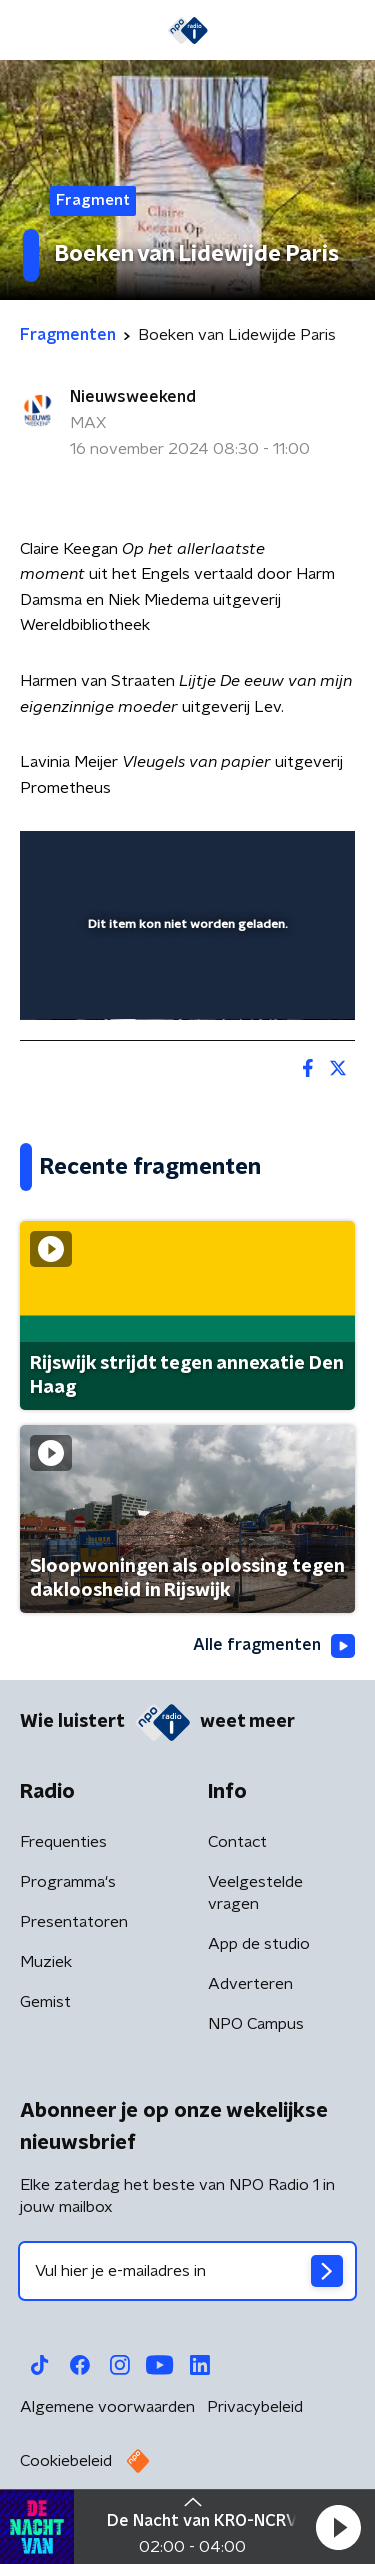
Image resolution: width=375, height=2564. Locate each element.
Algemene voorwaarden (107, 2407)
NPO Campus (256, 2024)
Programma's (68, 1882)
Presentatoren (74, 1922)
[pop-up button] (247, 859)
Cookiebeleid (66, 2461)
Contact (237, 1842)
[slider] (184, 984)
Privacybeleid (255, 2407)
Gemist (45, 2002)
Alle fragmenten (274, 1646)
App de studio (259, 1944)
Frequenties (63, 1842)
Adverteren (250, 1984)
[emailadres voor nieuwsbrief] (187, 2271)
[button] (338, 2527)
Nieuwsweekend (133, 397)
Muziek (46, 1962)
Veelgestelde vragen (255, 1893)
